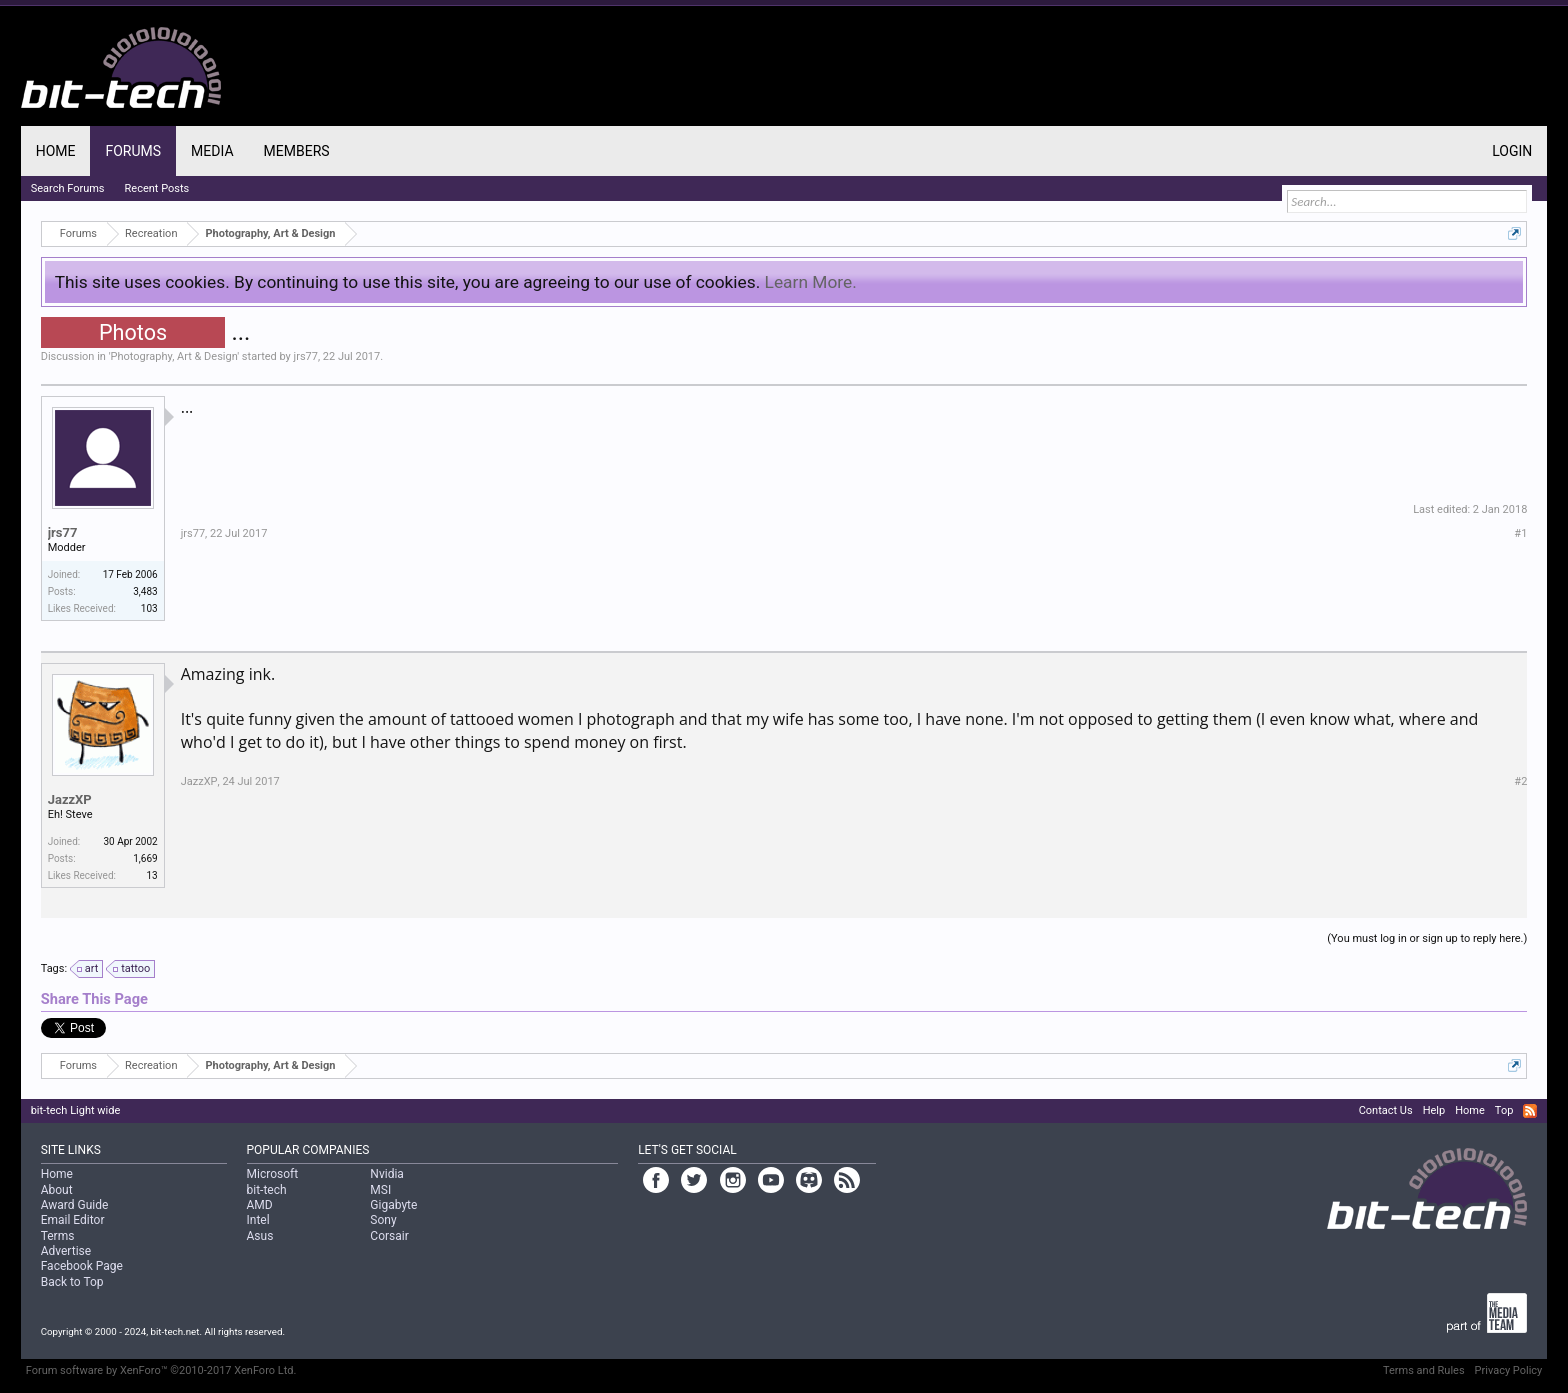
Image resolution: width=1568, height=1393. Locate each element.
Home (56, 151)
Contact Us (1386, 1110)
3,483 (145, 591)
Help (1434, 1110)
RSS (1530, 1111)
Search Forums (68, 188)
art (89, 969)
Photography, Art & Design (174, 356)
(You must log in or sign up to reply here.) (1427, 938)
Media (212, 151)
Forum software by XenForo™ (161, 1370)
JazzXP (70, 799)
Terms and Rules (1424, 1370)
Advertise (66, 1251)
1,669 (145, 858)
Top (1504, 1110)
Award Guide (75, 1205)
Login (1512, 151)
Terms (58, 1236)
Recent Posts (157, 188)
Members (297, 151)
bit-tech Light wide (76, 1110)
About (57, 1190)
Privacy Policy (1509, 1370)
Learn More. (811, 282)
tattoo (132, 969)
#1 (1520, 533)
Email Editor (73, 1220)
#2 (1520, 781)
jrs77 (306, 356)
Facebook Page (82, 1266)
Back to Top (72, 1282)
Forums (133, 151)
